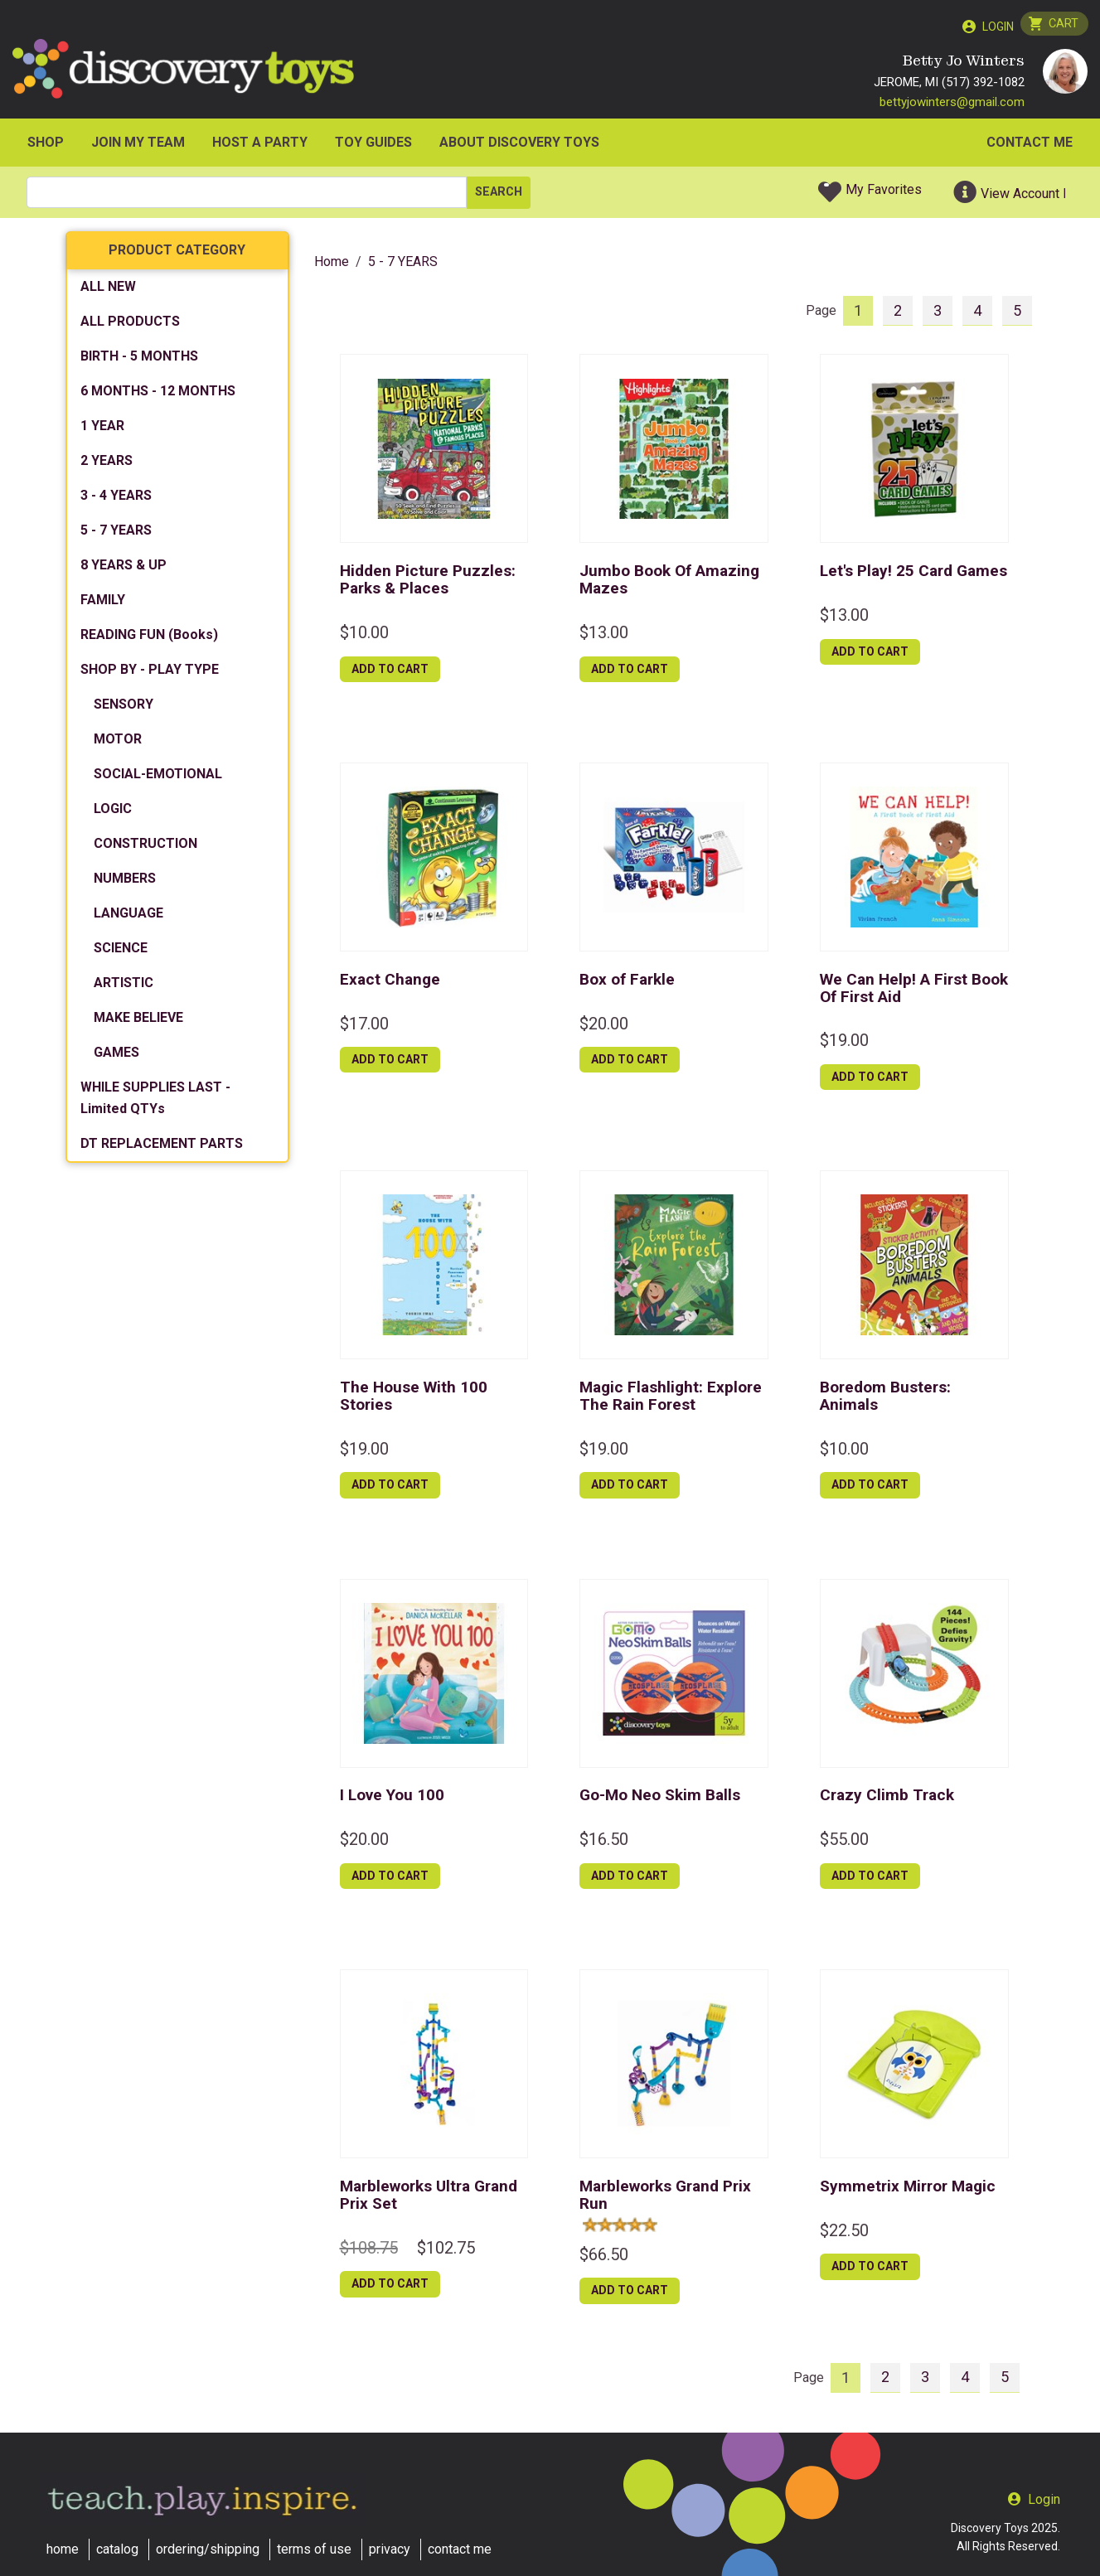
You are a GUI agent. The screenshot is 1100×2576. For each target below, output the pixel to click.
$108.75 (369, 2251)
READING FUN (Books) (149, 638)
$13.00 (603, 636)
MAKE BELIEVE (138, 1021)
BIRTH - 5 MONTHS (139, 360)
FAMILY (102, 604)
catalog (117, 2549)
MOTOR (118, 743)
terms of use (314, 2549)
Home (331, 266)
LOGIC (113, 813)
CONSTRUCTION (145, 847)
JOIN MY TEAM (138, 146)
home (62, 2549)
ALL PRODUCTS (130, 325)
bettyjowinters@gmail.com (952, 105)
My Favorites (884, 193)
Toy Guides (373, 146)
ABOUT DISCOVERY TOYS (519, 146)
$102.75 (446, 2251)
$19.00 (844, 1044)
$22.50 (844, 2234)
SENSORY (123, 708)
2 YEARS (106, 464)
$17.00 (364, 1027)
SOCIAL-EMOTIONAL (158, 778)
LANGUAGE (128, 917)
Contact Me (1029, 146)
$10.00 (364, 636)
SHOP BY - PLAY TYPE (149, 673)
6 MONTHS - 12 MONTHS (157, 395)
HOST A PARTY (260, 146)
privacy (389, 2549)
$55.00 (844, 1843)
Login (994, 26)
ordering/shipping (207, 2549)
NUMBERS (125, 882)
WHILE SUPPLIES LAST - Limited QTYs (155, 1102)
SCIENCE (121, 952)
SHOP (45, 146)
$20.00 (603, 1027)
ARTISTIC (123, 987)
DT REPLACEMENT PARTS (161, 1147)
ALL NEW (108, 290)
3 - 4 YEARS (116, 499)
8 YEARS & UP (123, 569)
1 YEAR (102, 430)
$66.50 (603, 2258)
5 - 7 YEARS (116, 534)
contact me (460, 2549)
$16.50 (603, 1843)
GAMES (116, 1056)
